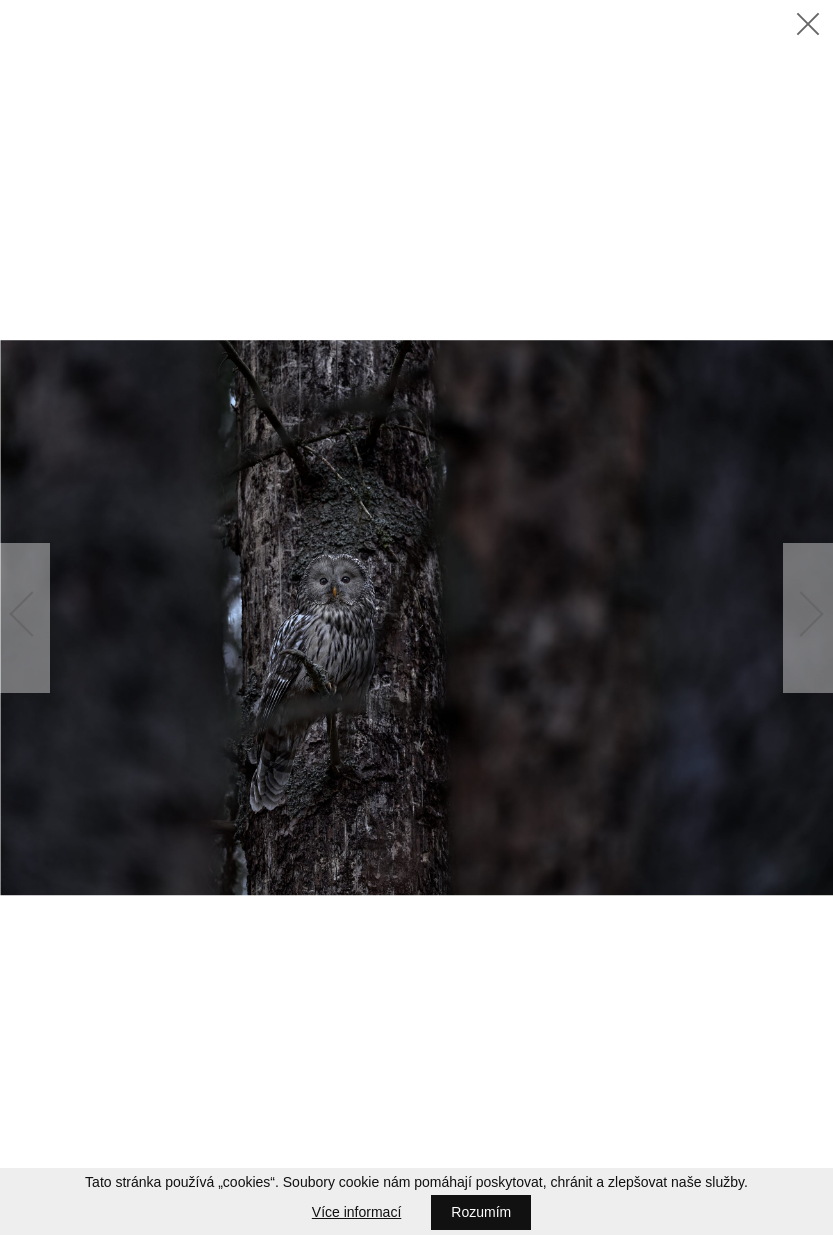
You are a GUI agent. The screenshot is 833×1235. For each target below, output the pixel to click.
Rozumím (481, 1212)
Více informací (356, 1212)
